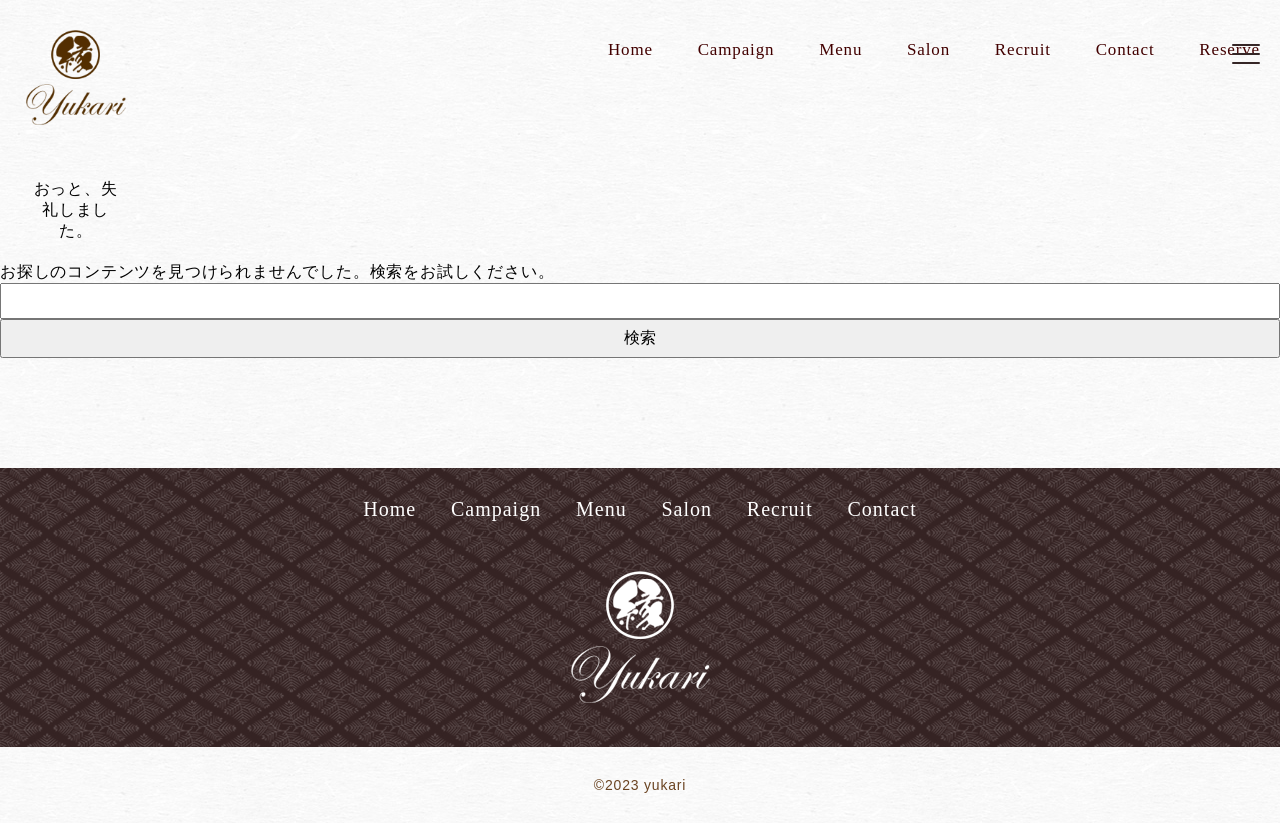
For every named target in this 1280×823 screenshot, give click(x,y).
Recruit (1023, 49)
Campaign (736, 49)
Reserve (1229, 49)
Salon (928, 49)
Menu (840, 49)
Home (630, 49)
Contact (1125, 49)
